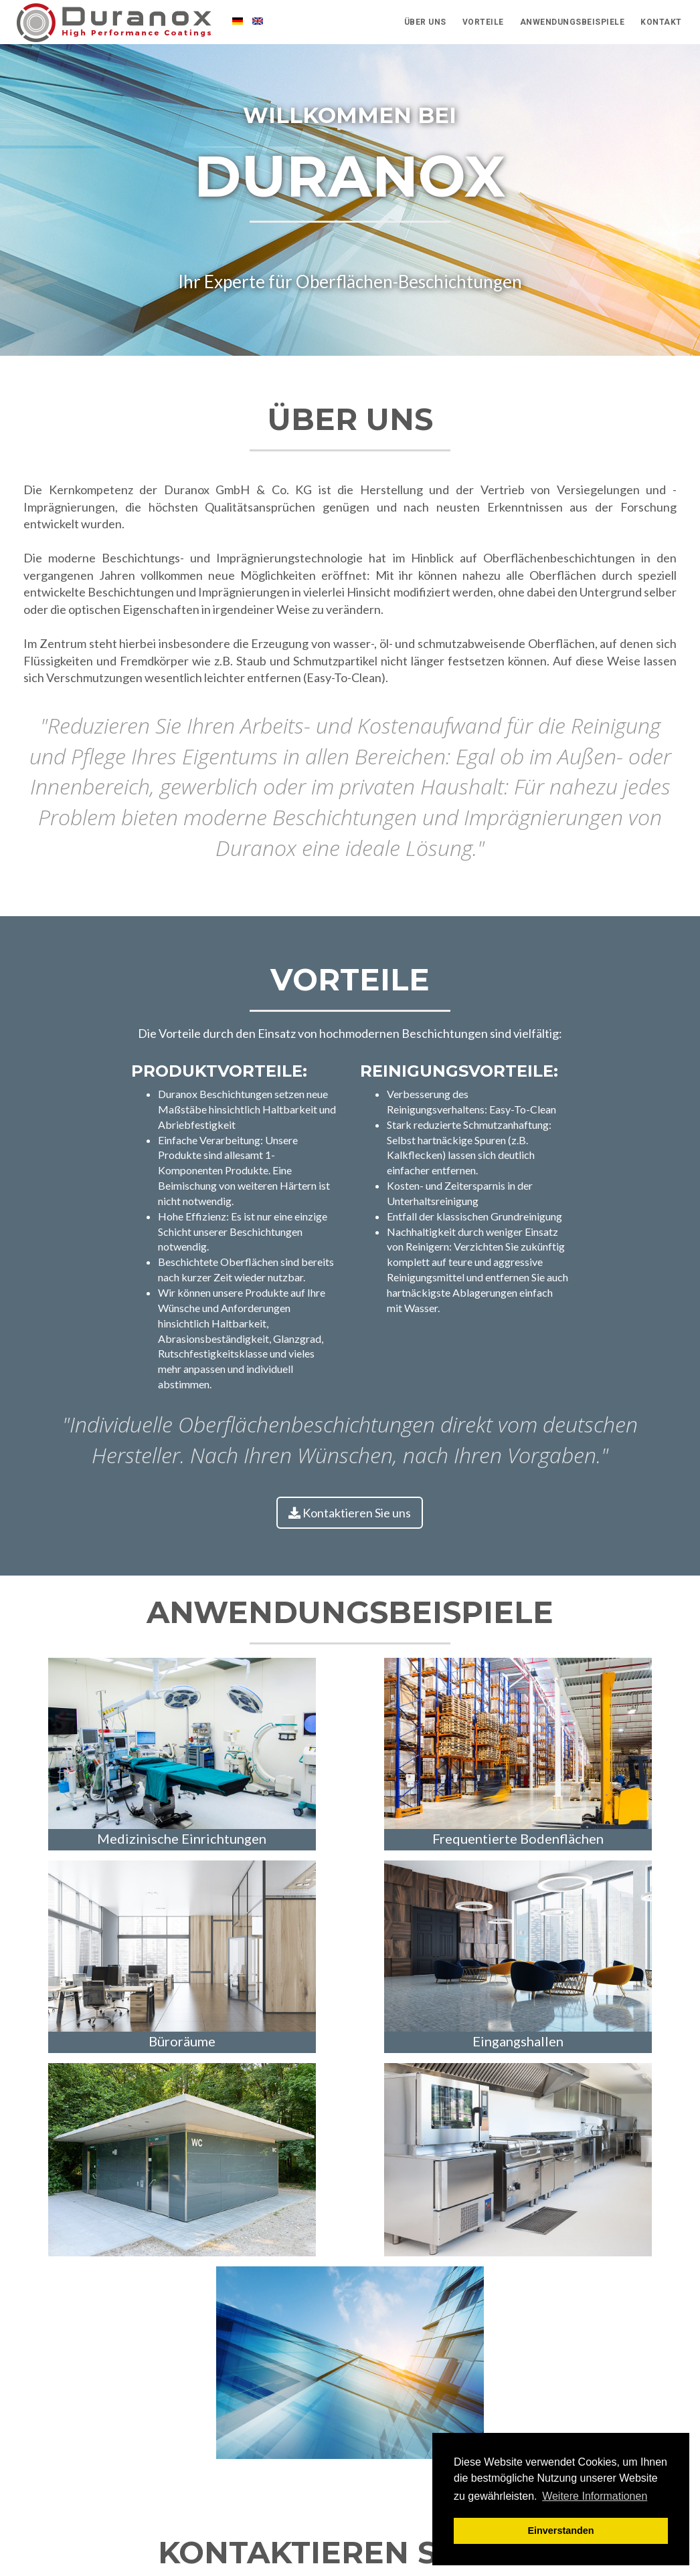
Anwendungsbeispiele (572, 27)
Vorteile (483, 27)
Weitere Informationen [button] (594, 2496)
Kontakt (661, 27)
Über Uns (425, 27)
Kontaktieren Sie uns (349, 1512)
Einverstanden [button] (560, 2530)
